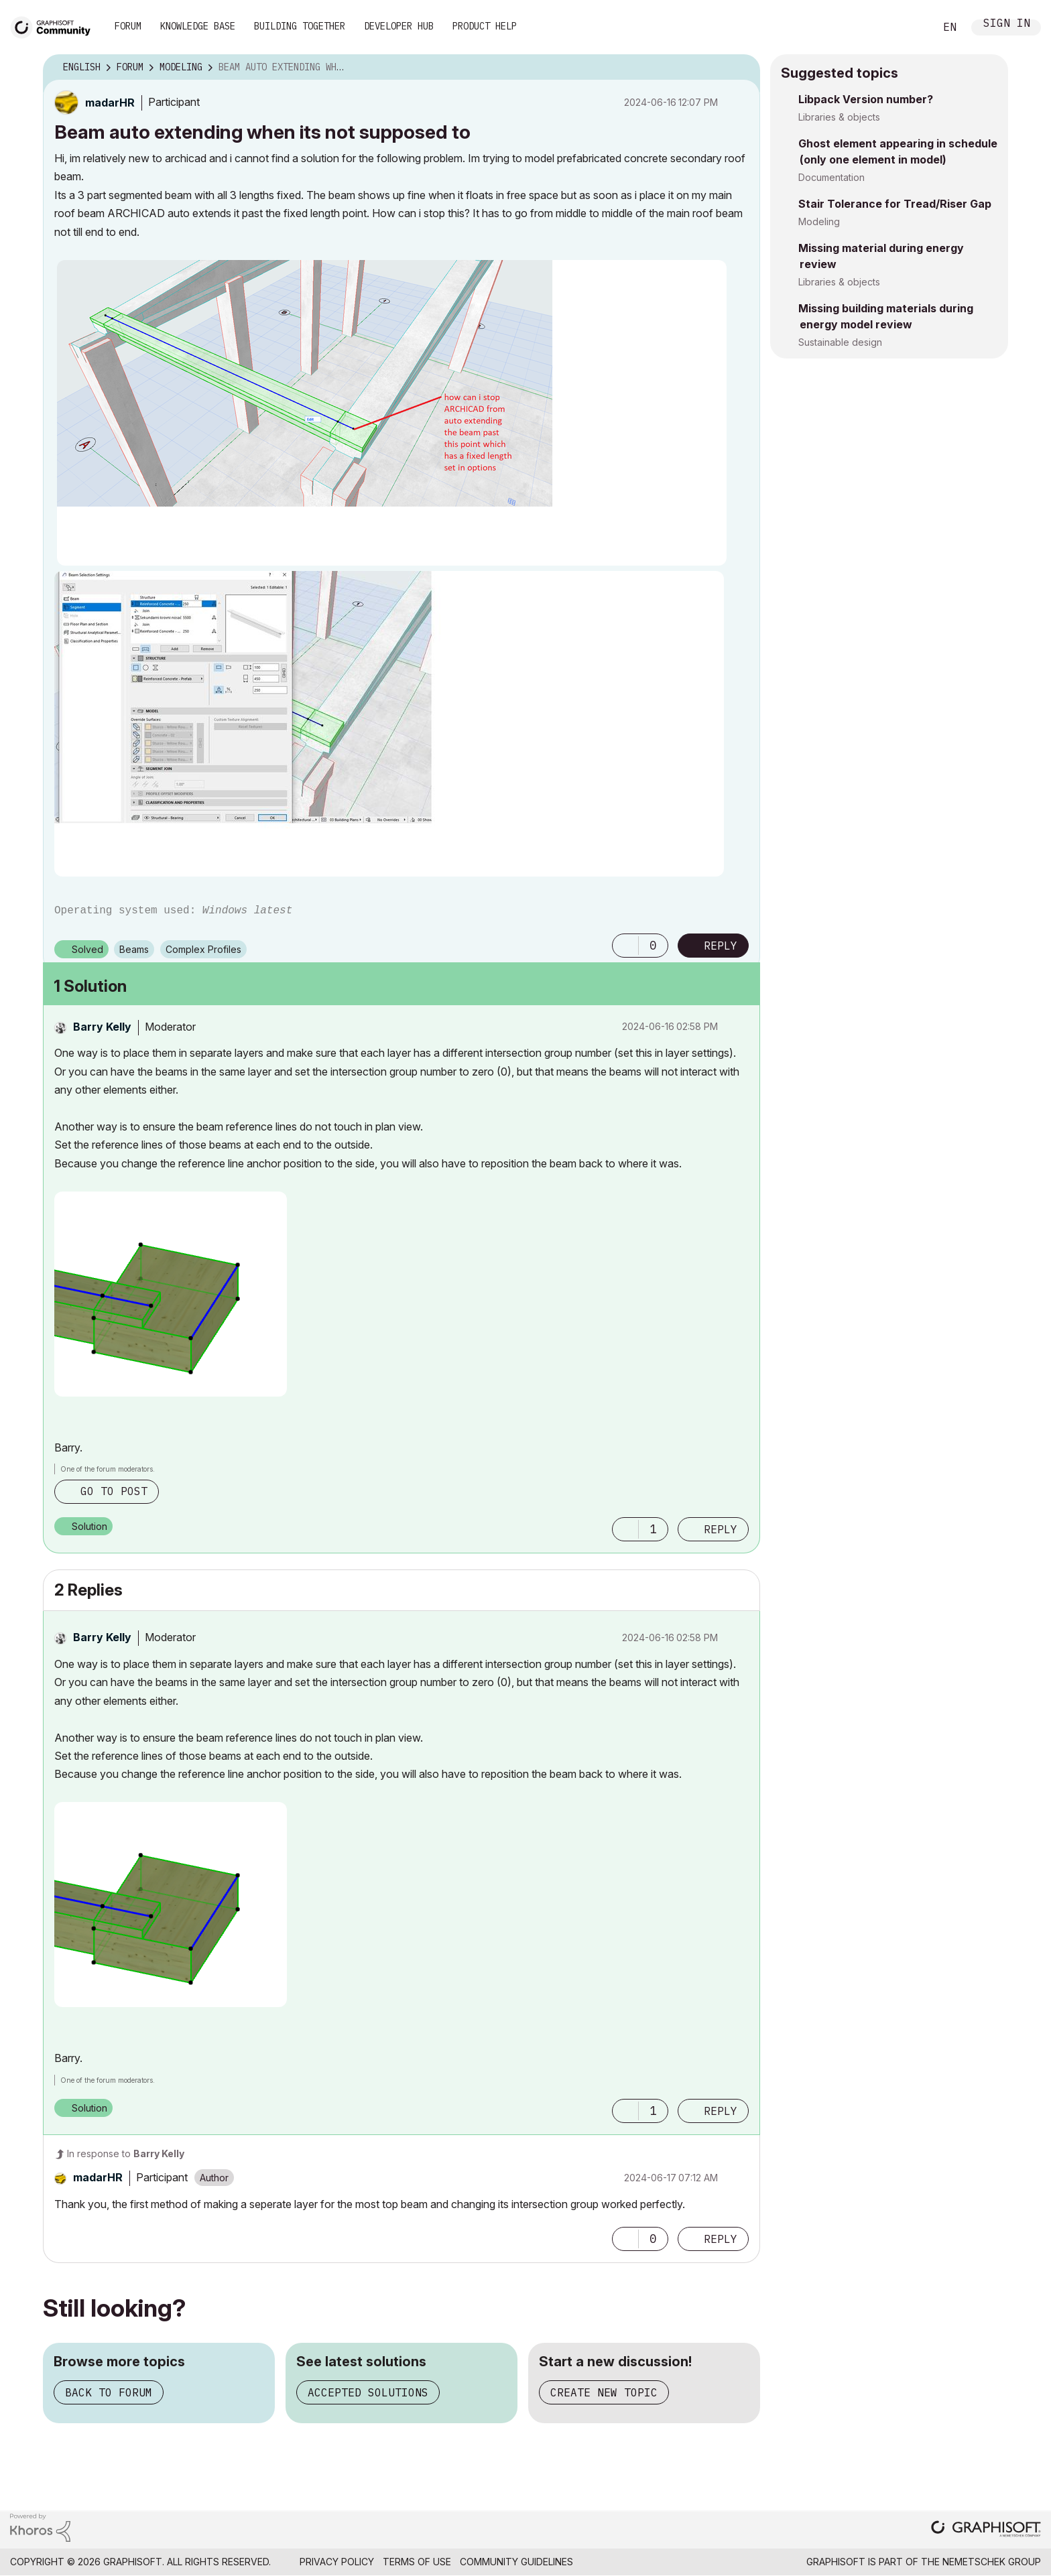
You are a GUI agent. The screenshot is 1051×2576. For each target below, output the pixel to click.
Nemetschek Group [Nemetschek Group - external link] (991, 2561)
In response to (125, 2153)
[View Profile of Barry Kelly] (102, 1026)
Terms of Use (417, 2561)
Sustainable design (840, 342)
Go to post (113, 1491)
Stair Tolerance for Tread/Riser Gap (894, 203)
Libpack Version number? (865, 99)
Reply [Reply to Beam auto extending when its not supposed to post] (720, 945)
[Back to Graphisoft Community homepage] (55, 25)
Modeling (819, 221)
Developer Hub (399, 26)
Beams (134, 949)
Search (910, 27)
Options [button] (741, 67)
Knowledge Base (197, 26)
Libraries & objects (839, 117)
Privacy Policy (337, 2561)
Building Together (299, 26)
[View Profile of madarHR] (110, 102)
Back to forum (108, 2392)
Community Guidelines (516, 2561)
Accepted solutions (368, 2392)
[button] (392, 413)
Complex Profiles (203, 949)
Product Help (484, 26)
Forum (128, 26)
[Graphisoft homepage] (986, 2530)
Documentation (831, 177)
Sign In (1006, 24)
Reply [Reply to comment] (720, 1529)
